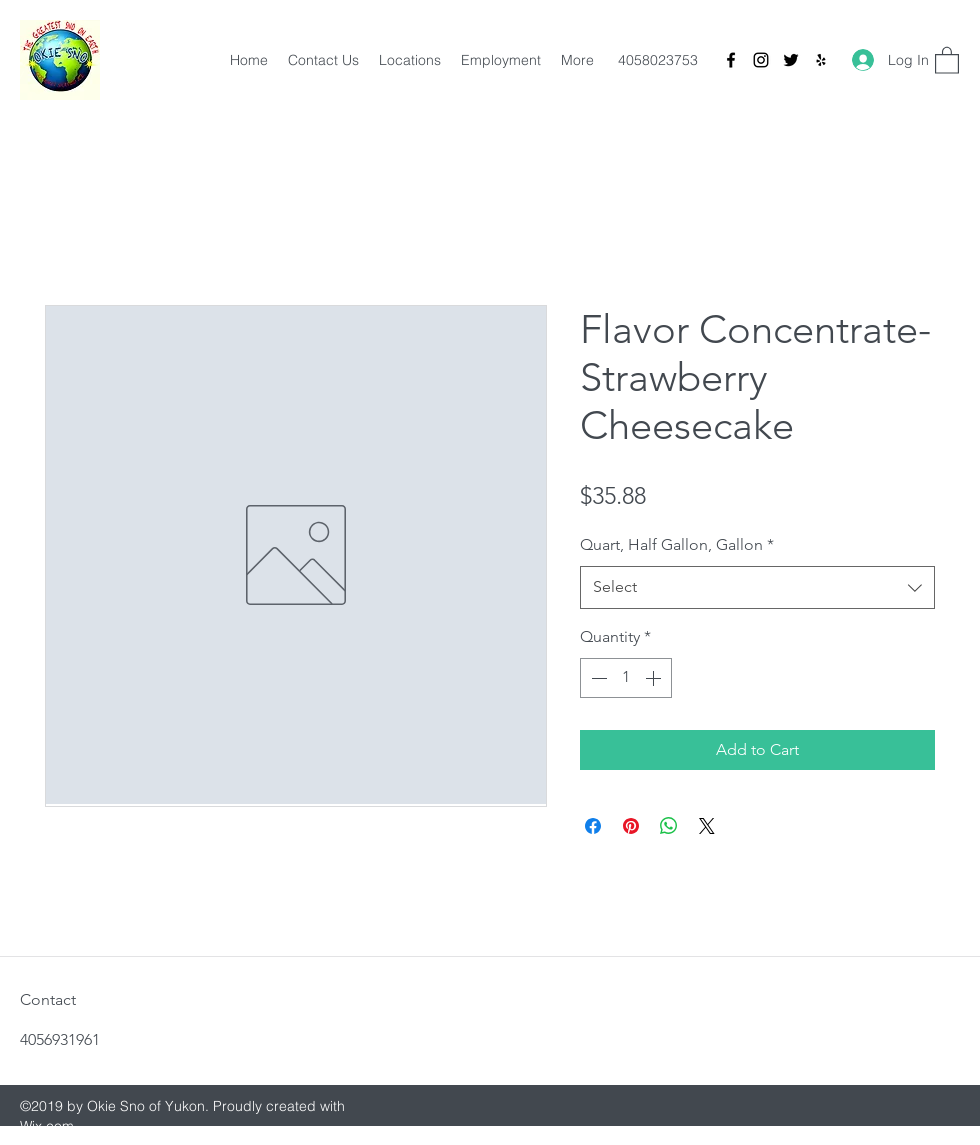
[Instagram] (761, 60)
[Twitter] (791, 60)
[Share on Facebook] (593, 826)
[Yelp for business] (821, 60)
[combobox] (757, 587)
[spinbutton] (626, 678)
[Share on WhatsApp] (669, 826)
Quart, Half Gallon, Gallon (677, 544)
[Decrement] (597, 678)
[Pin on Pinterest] (631, 826)
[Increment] (655, 678)
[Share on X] (707, 826)
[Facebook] (731, 60)
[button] (947, 59)
